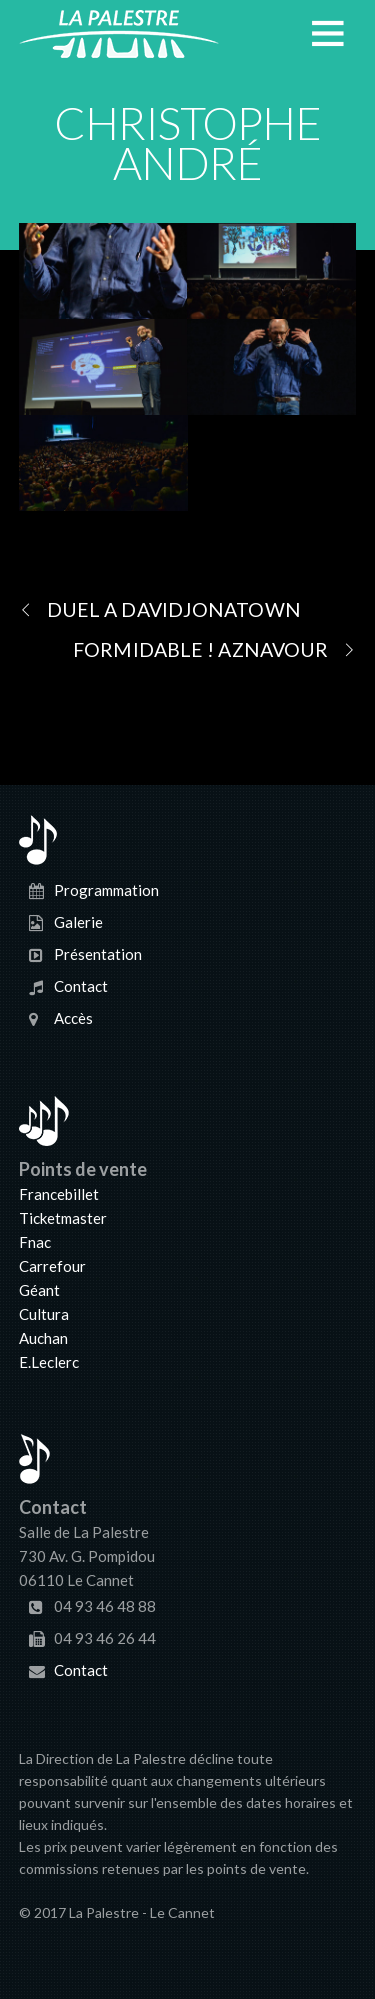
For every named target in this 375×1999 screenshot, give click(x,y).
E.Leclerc (49, 1362)
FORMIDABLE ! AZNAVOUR (214, 649)
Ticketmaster (63, 1218)
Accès (73, 1018)
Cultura (44, 1314)
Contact (81, 986)
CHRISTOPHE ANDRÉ (188, 143)
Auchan (43, 1338)
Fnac (35, 1242)
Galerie (78, 922)
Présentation (98, 954)
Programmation (106, 890)
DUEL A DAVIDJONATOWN (160, 609)
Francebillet (59, 1194)
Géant (39, 1290)
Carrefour (52, 1266)
